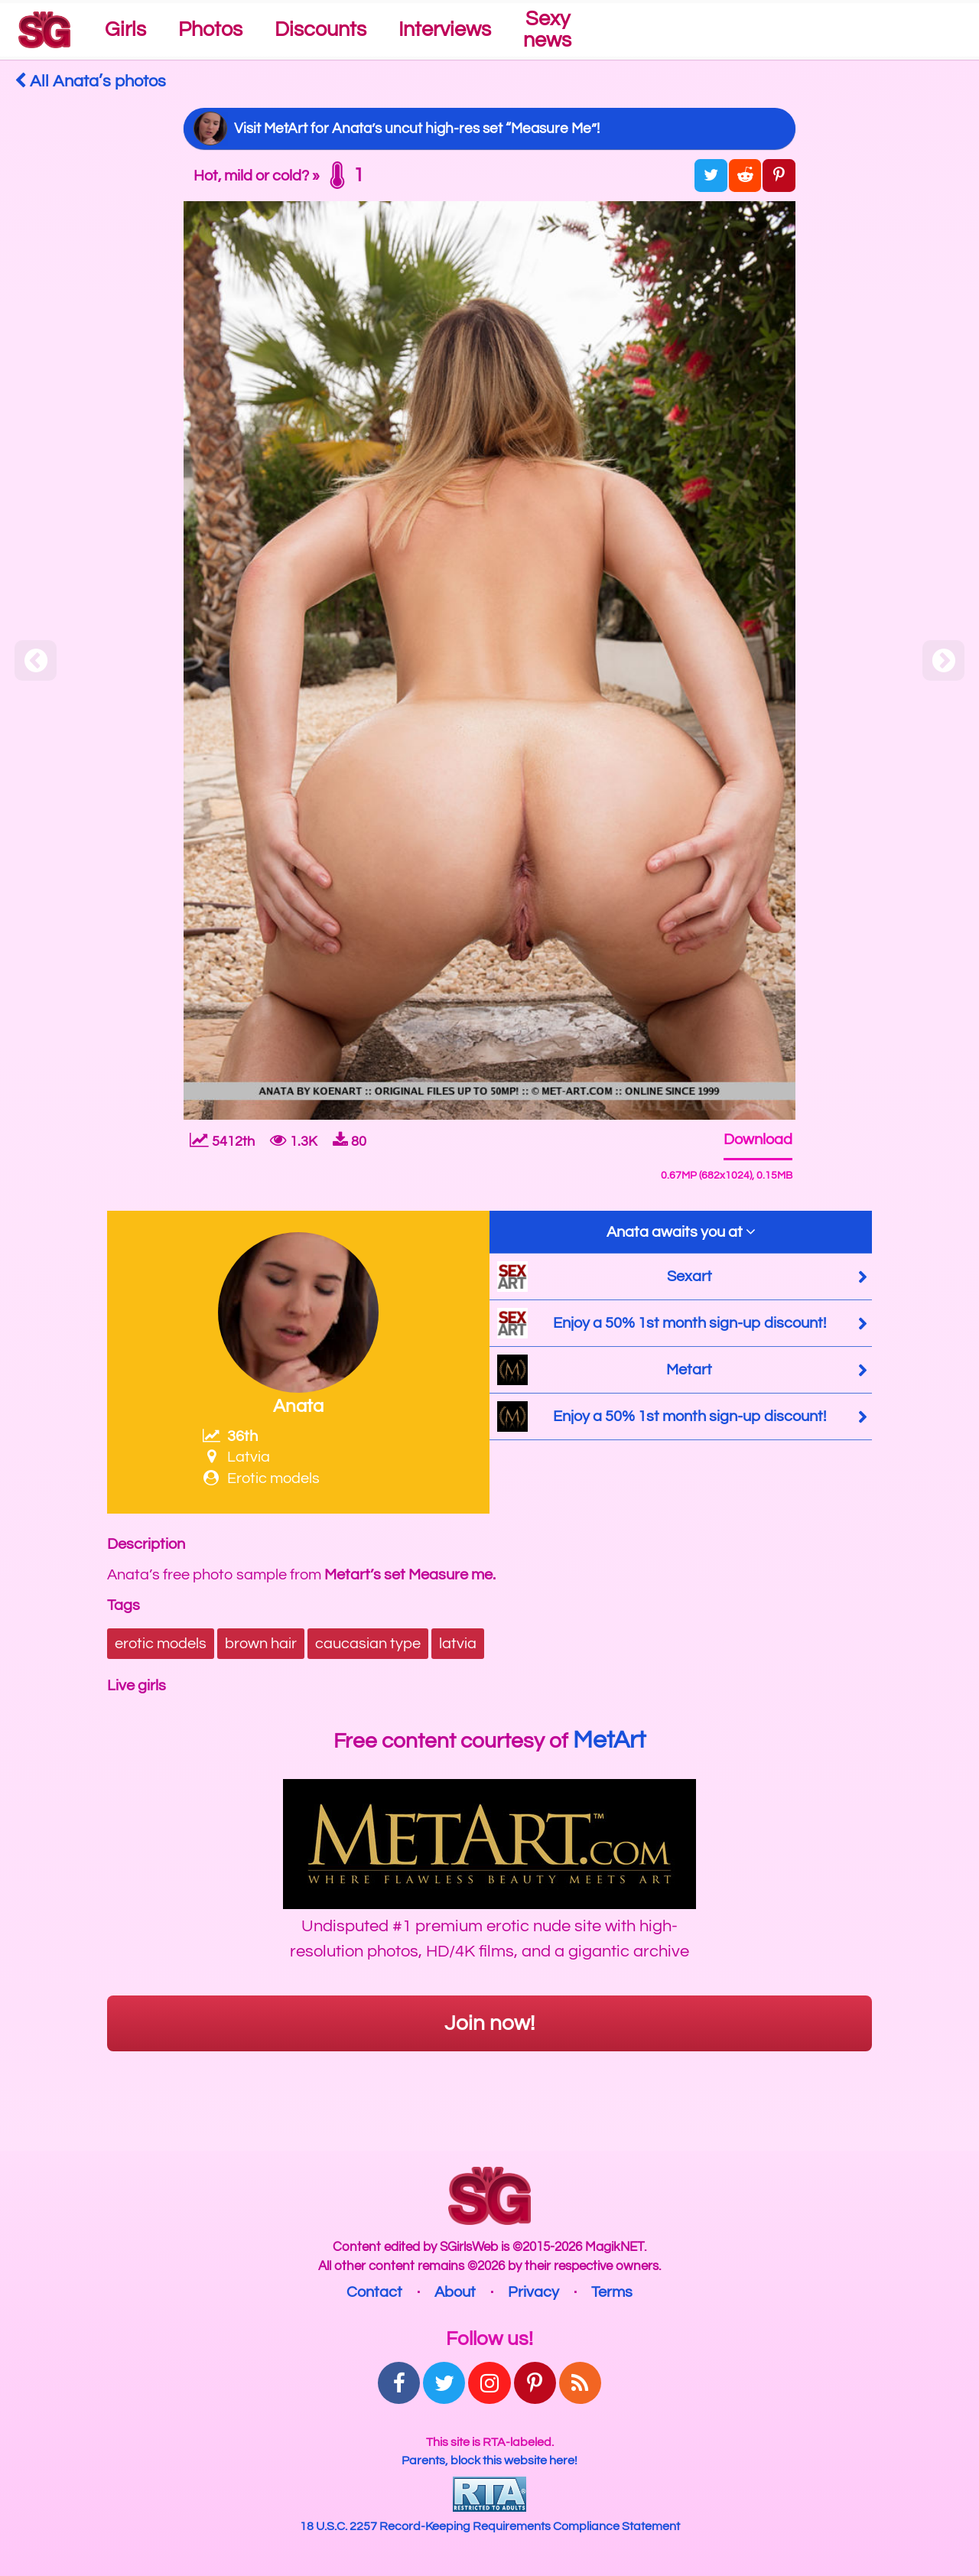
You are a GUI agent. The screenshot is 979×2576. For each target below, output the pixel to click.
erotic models (161, 1643)
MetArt (609, 1740)
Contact (374, 2292)
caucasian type (368, 1643)
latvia (457, 1643)
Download (758, 1139)
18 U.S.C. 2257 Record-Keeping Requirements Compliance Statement (490, 2526)
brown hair (261, 1643)
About (455, 2292)
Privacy (533, 2292)
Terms (612, 2292)
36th (230, 1436)
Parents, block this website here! (489, 2460)
